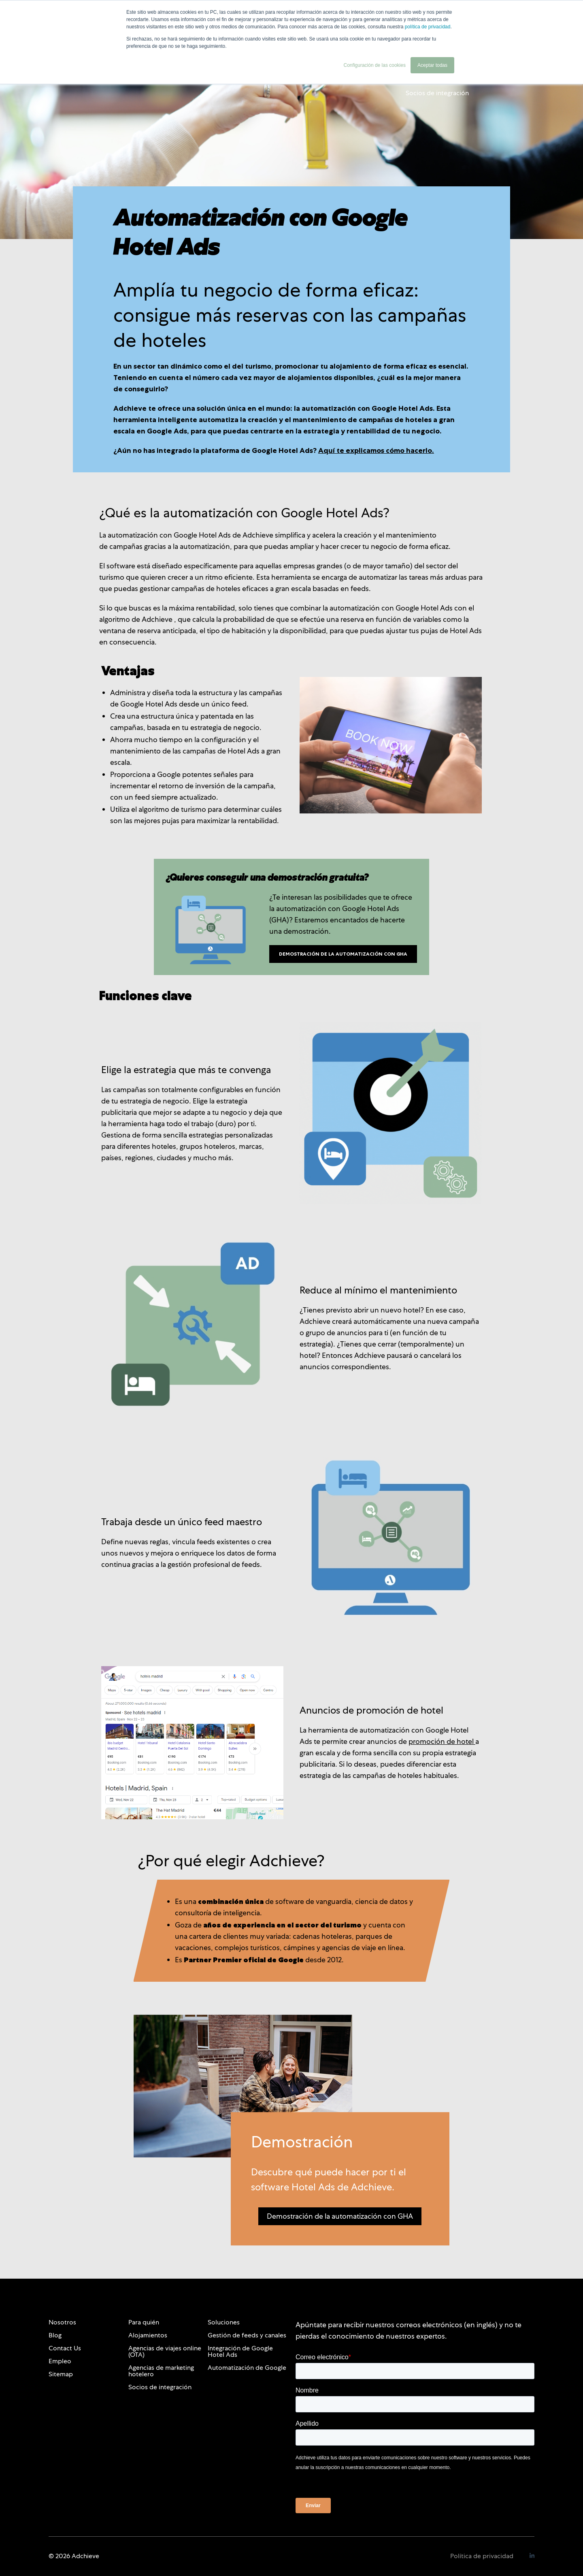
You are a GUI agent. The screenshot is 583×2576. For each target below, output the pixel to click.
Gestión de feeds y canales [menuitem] (247, 2335)
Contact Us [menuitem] (65, 2348)
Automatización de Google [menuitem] (247, 2367)
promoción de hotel (442, 1741)
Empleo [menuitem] (60, 2361)
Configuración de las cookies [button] (375, 65)
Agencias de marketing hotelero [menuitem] (161, 2370)
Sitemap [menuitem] (61, 2374)
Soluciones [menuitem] (224, 2322)
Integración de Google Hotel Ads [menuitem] (240, 2351)
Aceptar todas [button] (432, 65)
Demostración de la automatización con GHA (343, 954)
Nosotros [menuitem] (62, 2322)
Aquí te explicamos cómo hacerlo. (376, 450)
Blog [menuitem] (55, 2335)
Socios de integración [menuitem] (159, 2387)
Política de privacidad (481, 2556)
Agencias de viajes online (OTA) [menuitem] (164, 2351)
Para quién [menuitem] (143, 2322)
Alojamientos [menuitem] (147, 2335)
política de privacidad (428, 27)
